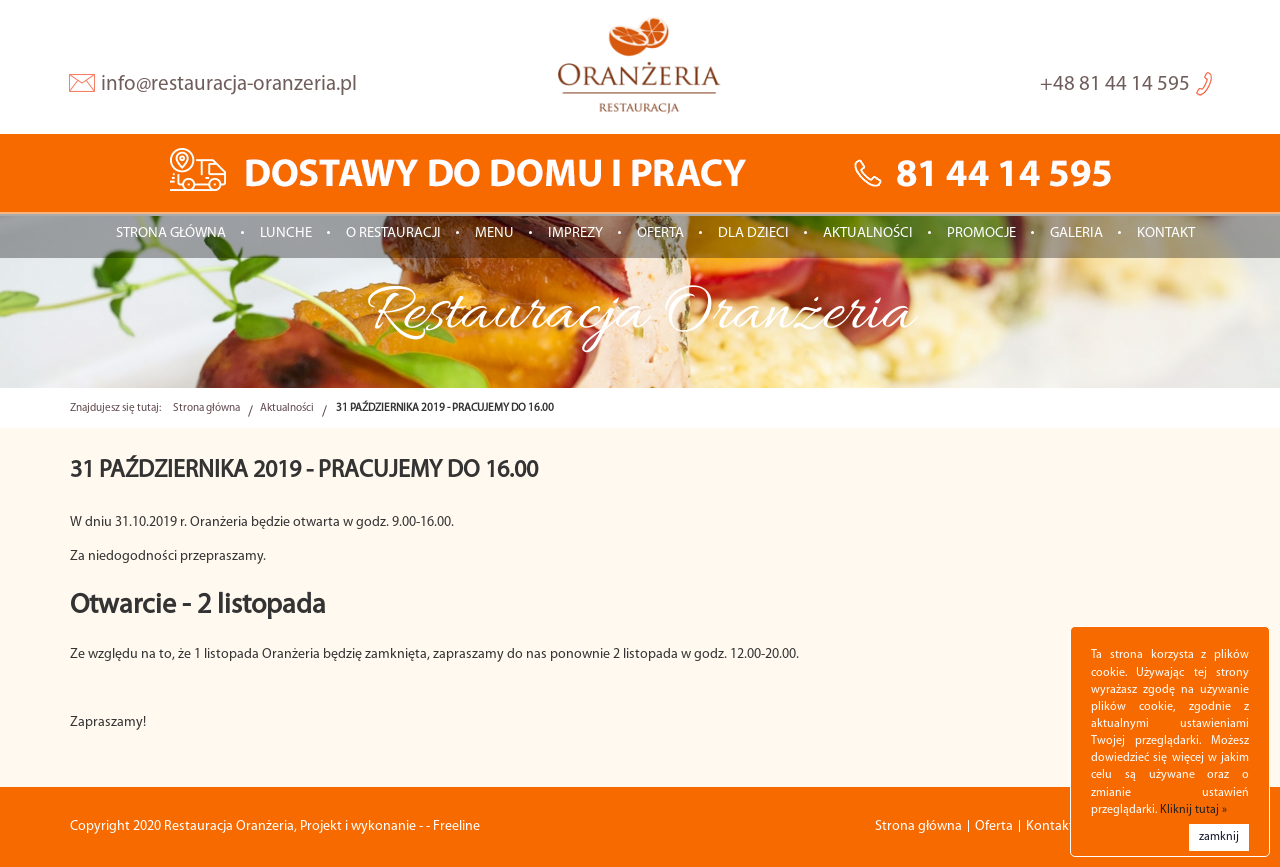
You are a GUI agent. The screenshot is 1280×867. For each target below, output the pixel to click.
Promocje (981, 233)
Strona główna (171, 233)
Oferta (660, 233)
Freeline (456, 826)
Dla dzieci (753, 233)
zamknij (1219, 837)
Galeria (1076, 233)
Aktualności (868, 233)
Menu (494, 233)
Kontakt (1166, 233)
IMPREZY (575, 233)
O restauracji (393, 233)
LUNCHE (286, 233)
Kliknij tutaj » (1193, 810)
